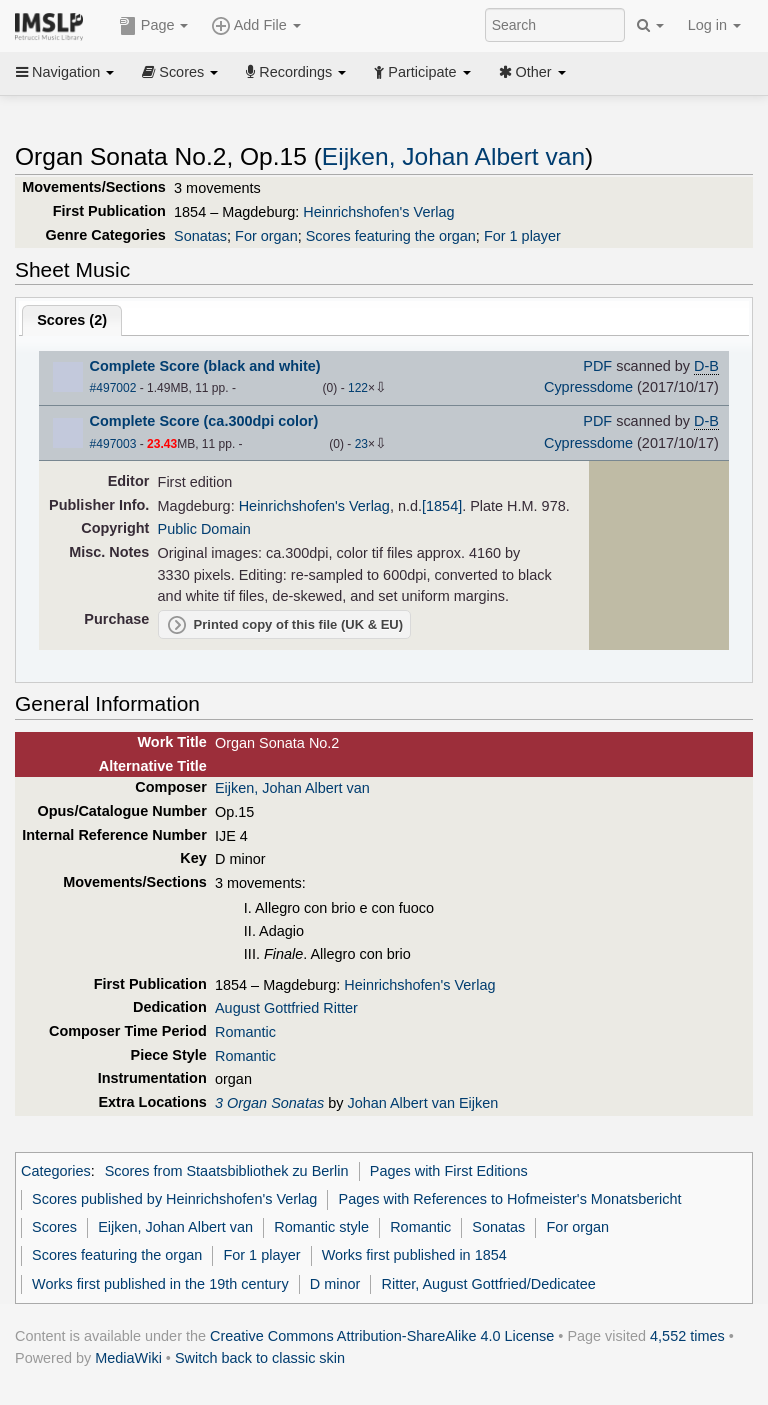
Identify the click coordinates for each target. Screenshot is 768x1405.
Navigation (65, 72)
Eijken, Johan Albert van (453, 156)
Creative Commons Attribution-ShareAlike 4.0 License (382, 1336)
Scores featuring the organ (391, 236)
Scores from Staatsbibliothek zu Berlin (227, 1171)
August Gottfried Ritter (286, 1008)
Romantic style (321, 1227)
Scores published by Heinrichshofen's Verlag (174, 1199)
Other (532, 72)
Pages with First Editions (449, 1171)
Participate (422, 72)
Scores (180, 72)
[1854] (442, 506)
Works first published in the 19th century (160, 1284)
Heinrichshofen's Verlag (378, 212)
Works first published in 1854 (414, 1255)
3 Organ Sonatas (269, 1103)
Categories (56, 1171)
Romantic (245, 1032)
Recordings (296, 72)
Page (154, 26)
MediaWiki (128, 1358)
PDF (597, 366)
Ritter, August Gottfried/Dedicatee (489, 1284)
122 (358, 388)
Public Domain (204, 529)
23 (361, 444)
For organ (266, 236)
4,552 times (687, 1336)
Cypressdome (588, 387)
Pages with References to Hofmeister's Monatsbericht (510, 1199)
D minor (335, 1284)
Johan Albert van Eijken (422, 1103)
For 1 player (522, 236)
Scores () (72, 320)
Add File (256, 26)
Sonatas (200, 236)
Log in (714, 25)
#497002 (113, 388)
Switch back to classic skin (260, 1358)
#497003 (113, 444)
